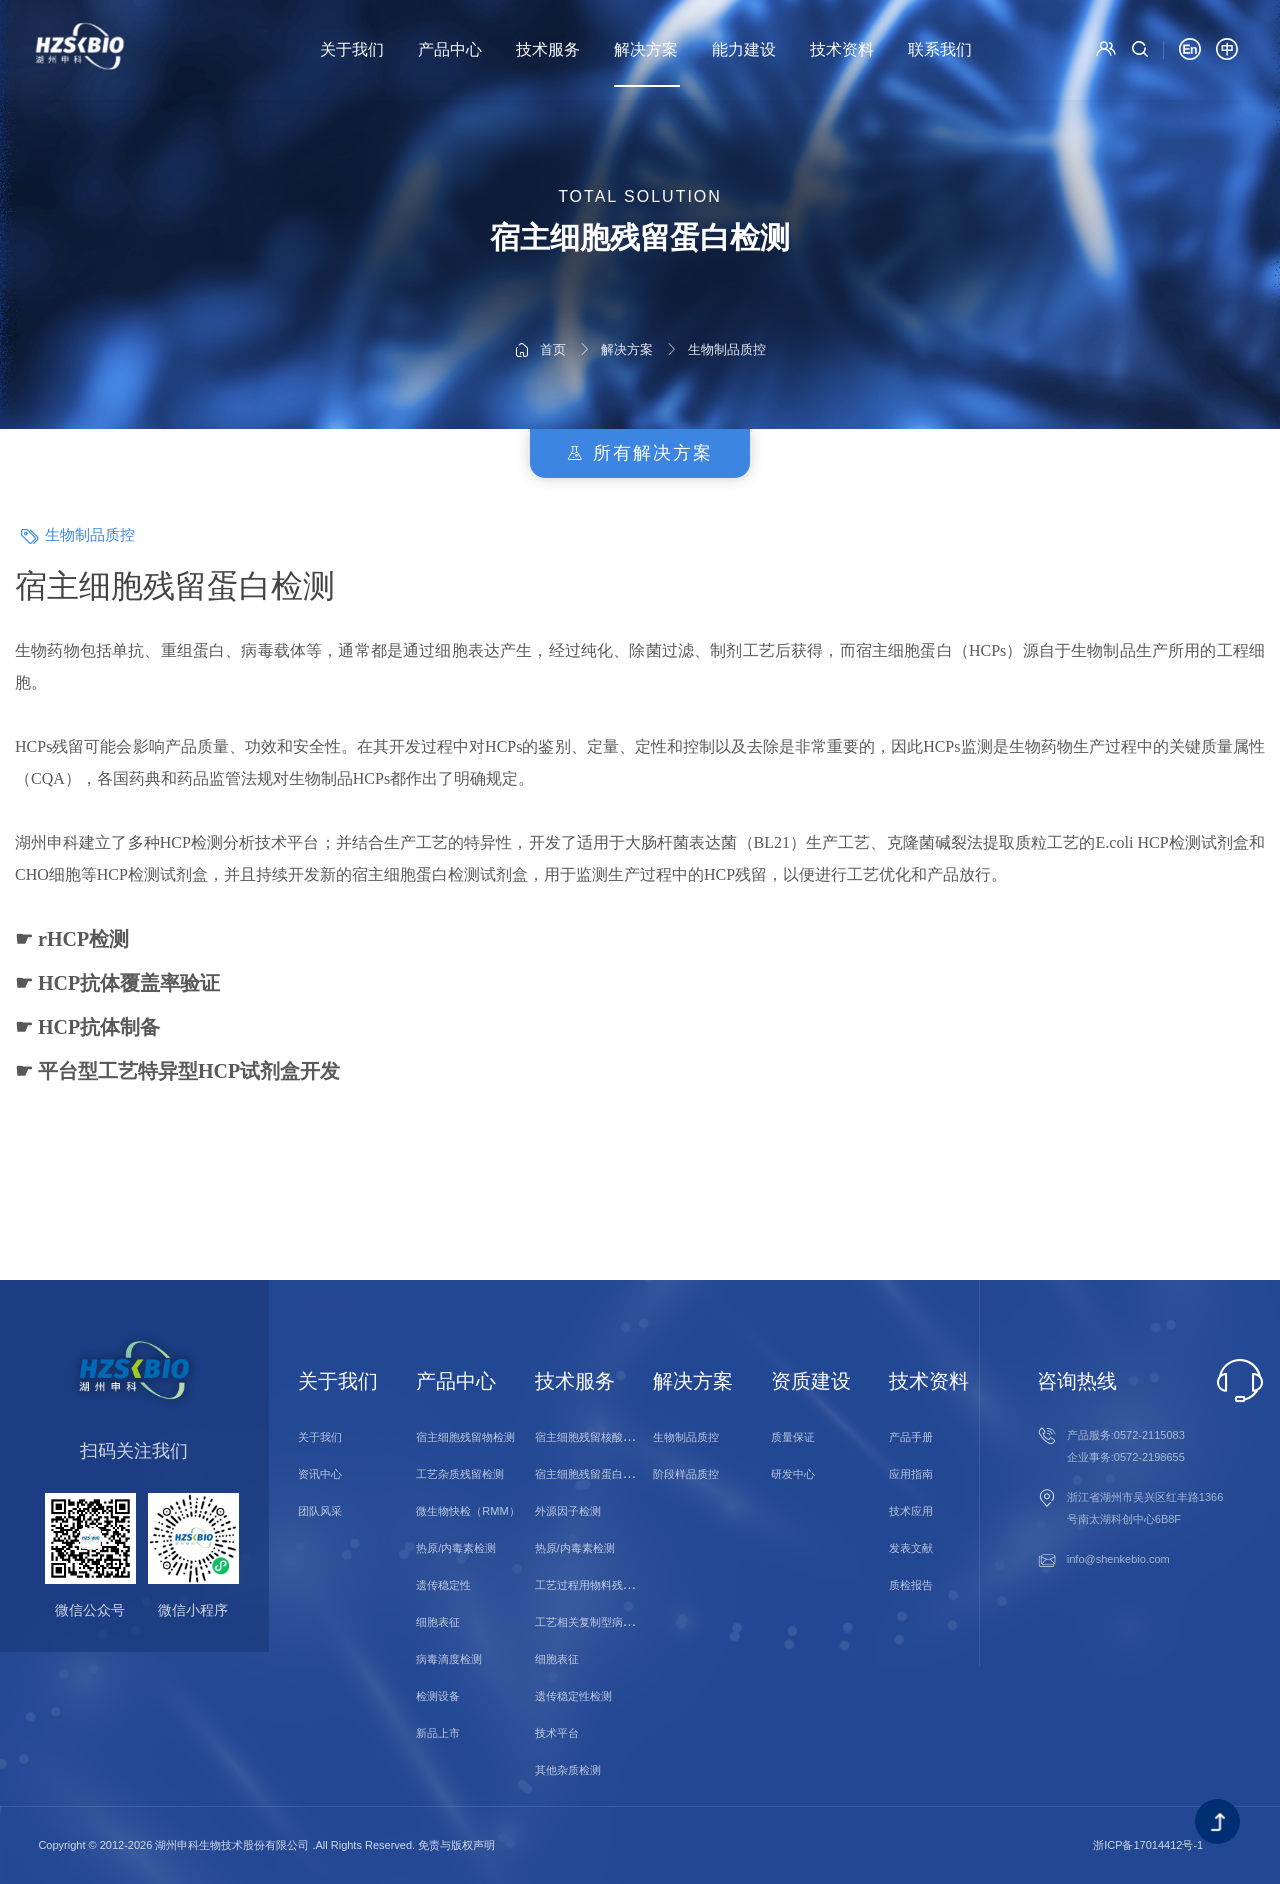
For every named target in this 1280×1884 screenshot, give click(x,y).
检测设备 (438, 1696)
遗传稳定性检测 (573, 1696)
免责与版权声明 (456, 1845)
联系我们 (940, 49)
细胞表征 (438, 1622)
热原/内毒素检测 (456, 1548)
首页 (553, 290)
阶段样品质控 (686, 1474)
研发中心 (793, 1474)
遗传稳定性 (443, 1585)
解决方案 (646, 49)
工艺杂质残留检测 (460, 1474)
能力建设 (744, 49)
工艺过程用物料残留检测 (595, 1585)
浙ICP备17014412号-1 (1148, 1845)
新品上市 (438, 1733)
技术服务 (548, 49)
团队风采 (320, 1511)
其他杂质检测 (568, 1770)
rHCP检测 (83, 939)
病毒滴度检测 (449, 1659)
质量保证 (793, 1437)
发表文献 (911, 1548)
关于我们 (352, 49)
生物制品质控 (727, 290)
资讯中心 (320, 1474)
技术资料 (842, 49)
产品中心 (450, 49)
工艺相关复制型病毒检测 (595, 1622)
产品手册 (911, 1437)
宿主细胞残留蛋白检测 (590, 1474)
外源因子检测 (568, 1511)
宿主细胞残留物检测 (465, 1437)
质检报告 (911, 1585)
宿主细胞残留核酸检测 (590, 1437)
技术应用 (911, 1511)
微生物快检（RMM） (467, 1511)
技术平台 (557, 1733)
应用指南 (911, 1474)
